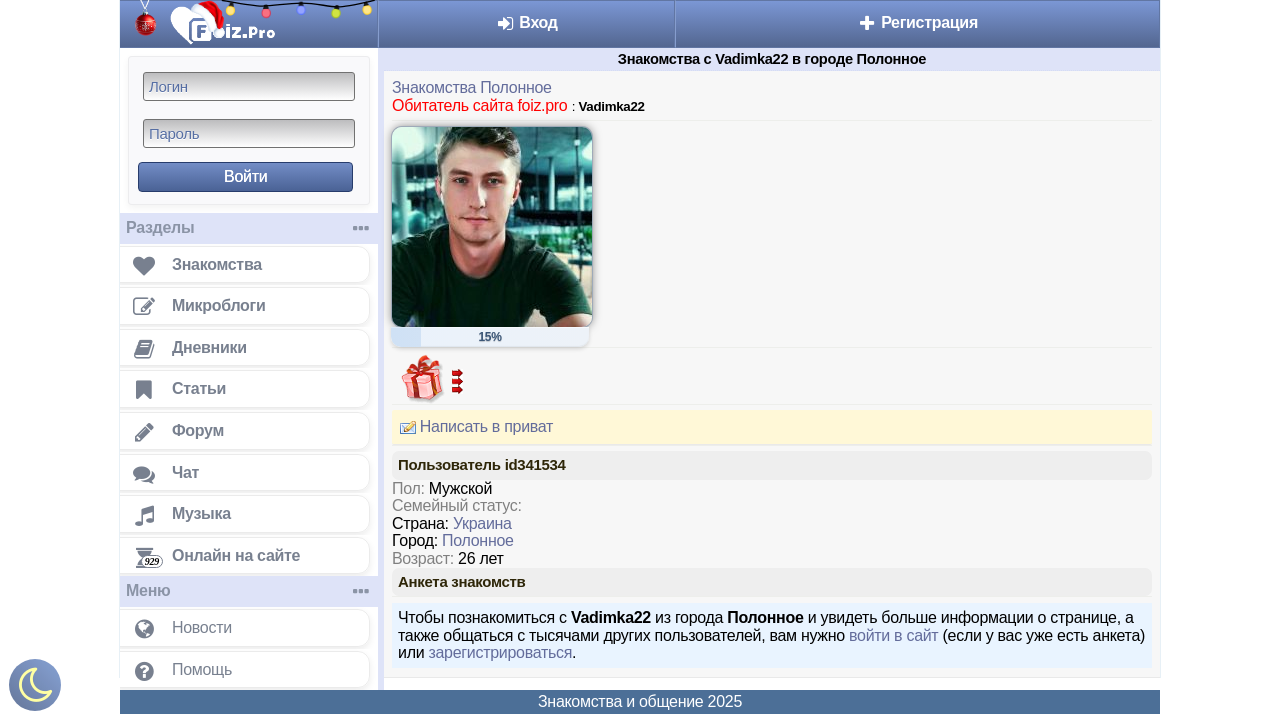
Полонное (478, 540)
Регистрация (917, 22)
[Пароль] (249, 133)
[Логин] (249, 86)
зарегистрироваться (500, 652)
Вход (526, 22)
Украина (482, 523)
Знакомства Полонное (472, 87)
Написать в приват (472, 427)
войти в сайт (893, 635)
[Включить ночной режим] (35, 689)
